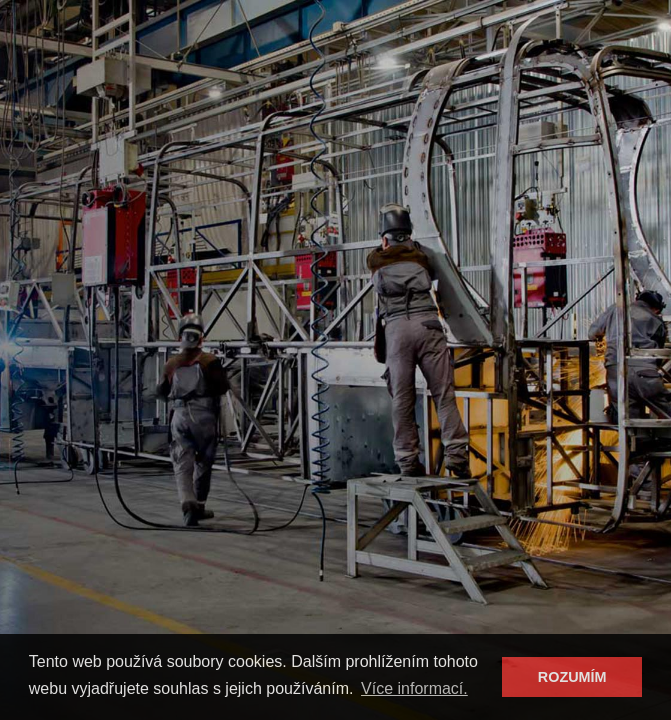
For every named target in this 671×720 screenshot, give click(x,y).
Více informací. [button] (414, 688)
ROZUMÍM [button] (572, 677)
